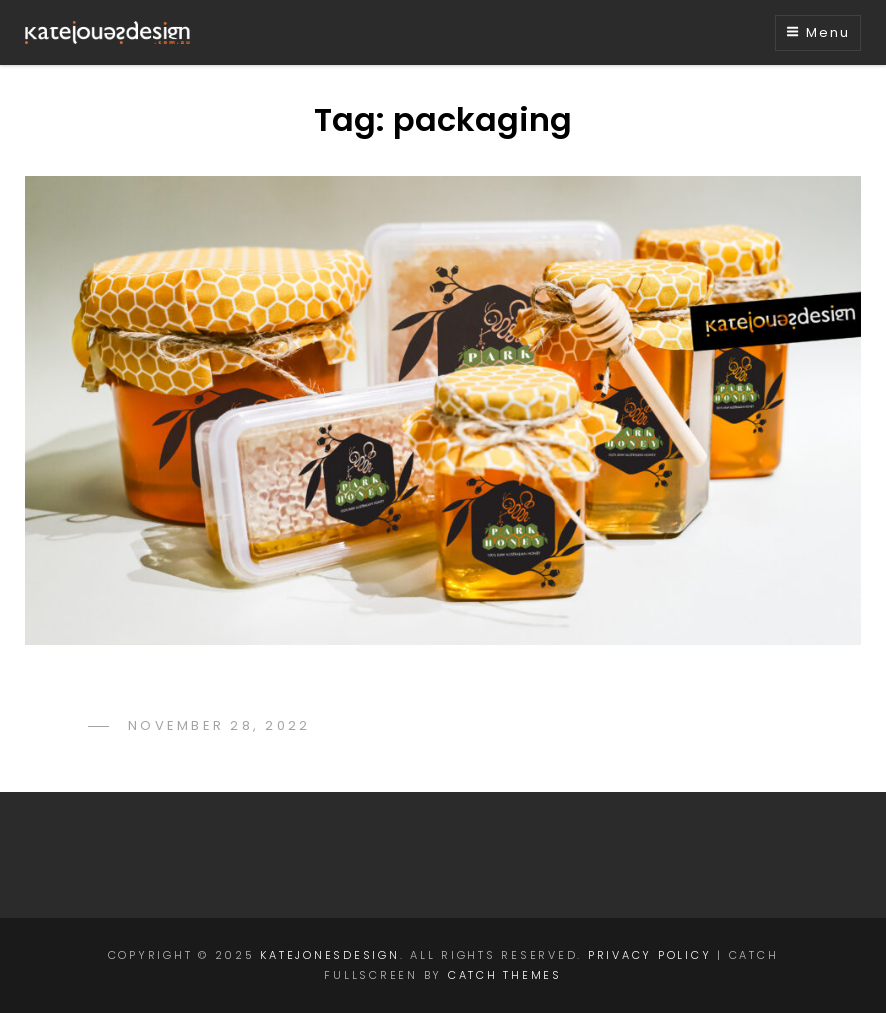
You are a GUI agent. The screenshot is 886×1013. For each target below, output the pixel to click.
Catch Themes (505, 975)
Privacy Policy (650, 955)
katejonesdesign (329, 955)
